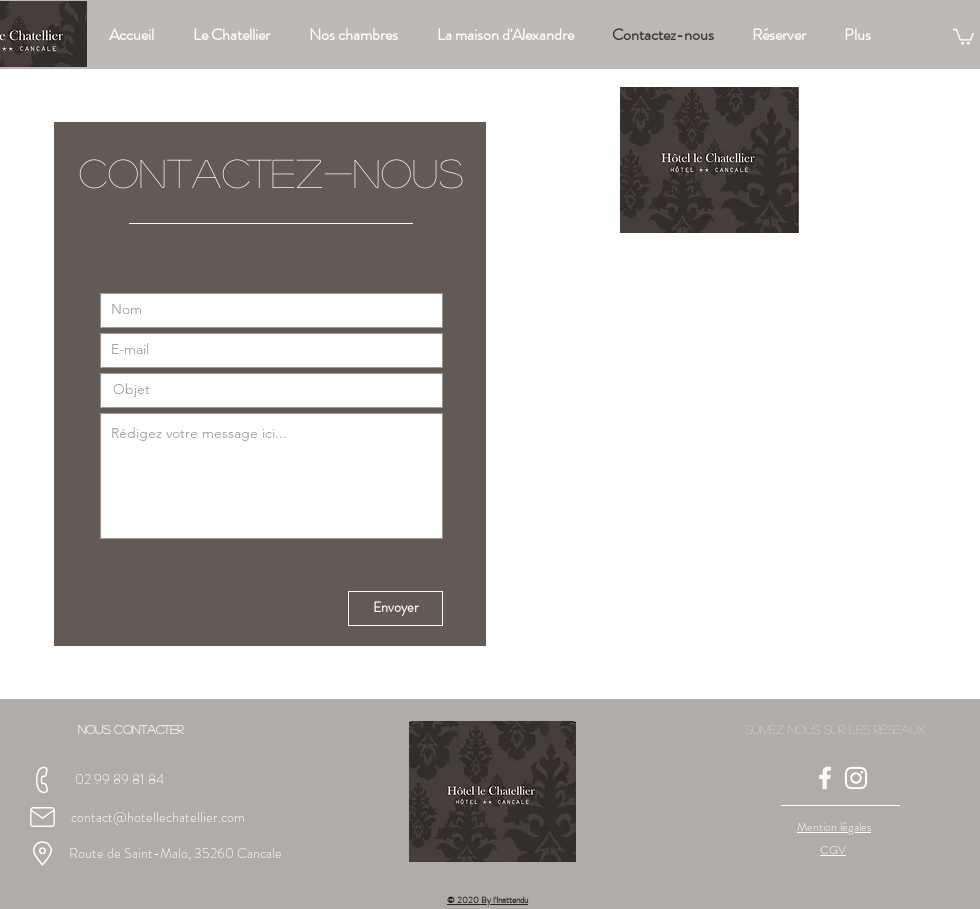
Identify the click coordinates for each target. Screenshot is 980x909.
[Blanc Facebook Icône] (825, 778)
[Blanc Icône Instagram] (856, 778)
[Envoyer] (395, 608)
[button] (963, 36)
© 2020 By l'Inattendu (487, 900)
